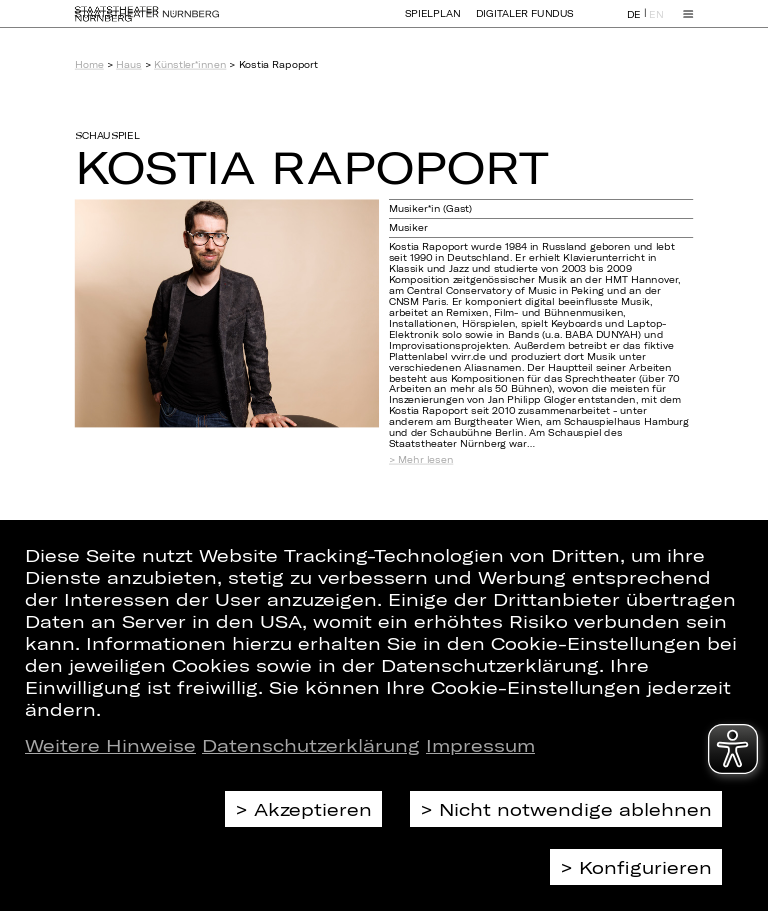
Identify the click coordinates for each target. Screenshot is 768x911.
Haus (128, 64)
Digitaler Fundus (525, 22)
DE (634, 23)
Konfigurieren (645, 867)
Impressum (480, 745)
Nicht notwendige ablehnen (575, 809)
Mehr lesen (425, 460)
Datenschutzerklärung (311, 745)
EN (656, 23)
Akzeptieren (313, 809)
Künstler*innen (190, 64)
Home (89, 64)
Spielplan (433, 22)
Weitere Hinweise (110, 745)
